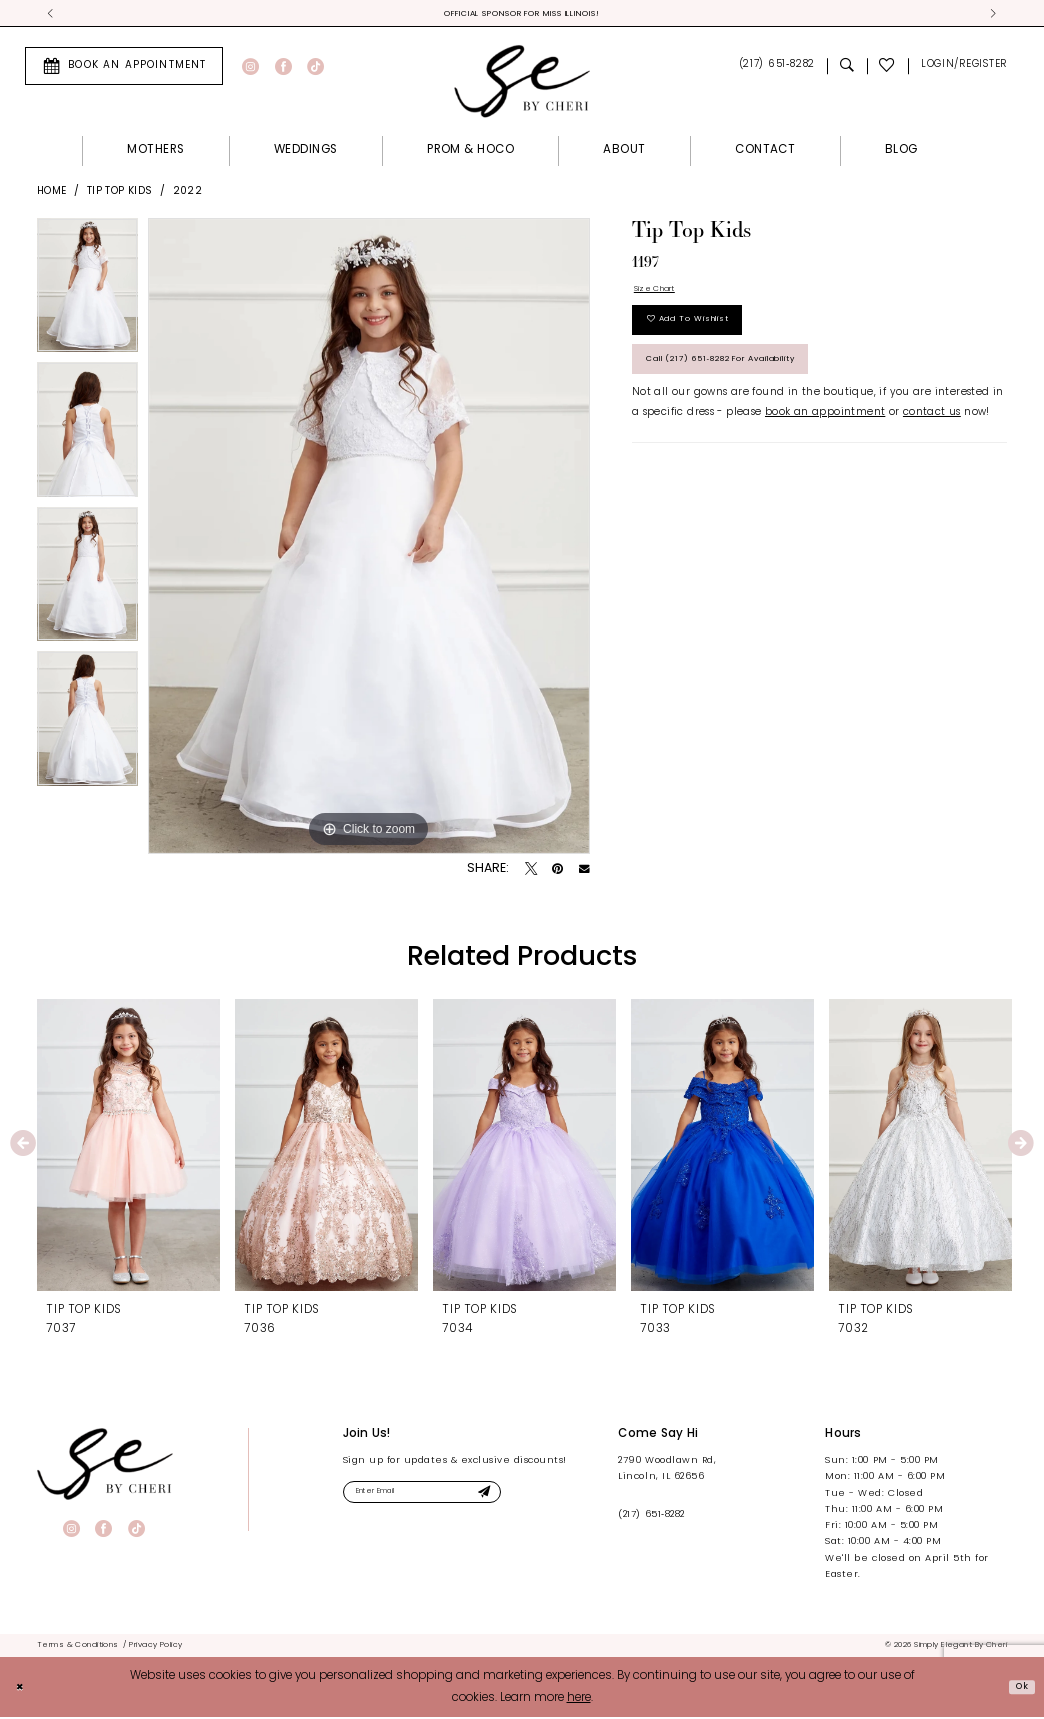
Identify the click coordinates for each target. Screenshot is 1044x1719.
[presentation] (128, 1148)
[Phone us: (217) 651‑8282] (776, 69)
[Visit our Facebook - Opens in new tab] (283, 69)
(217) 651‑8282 (651, 1517)
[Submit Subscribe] (526, 1498)
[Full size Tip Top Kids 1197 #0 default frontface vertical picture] (369, 540)
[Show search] (847, 69)
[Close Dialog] (23, 1688)
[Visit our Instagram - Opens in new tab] (250, 69)
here (579, 1700)
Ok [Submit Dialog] (1018, 1688)
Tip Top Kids (120, 194)
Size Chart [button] (661, 294)
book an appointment (825, 442)
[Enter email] (445, 1498)
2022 (188, 194)
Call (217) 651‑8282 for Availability (761, 385)
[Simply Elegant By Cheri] (522, 84)
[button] (963, 69)
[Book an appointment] (124, 69)
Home (52, 194)
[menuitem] (124, 69)
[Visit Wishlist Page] (888, 69)
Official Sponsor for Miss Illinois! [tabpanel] (522, 15)
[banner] (105, 1467)
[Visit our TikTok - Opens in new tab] (315, 69)
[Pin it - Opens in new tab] (557, 873)
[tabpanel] (87, 294)
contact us (932, 442)
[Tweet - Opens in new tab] (531, 873)
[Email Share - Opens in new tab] (584, 873)
